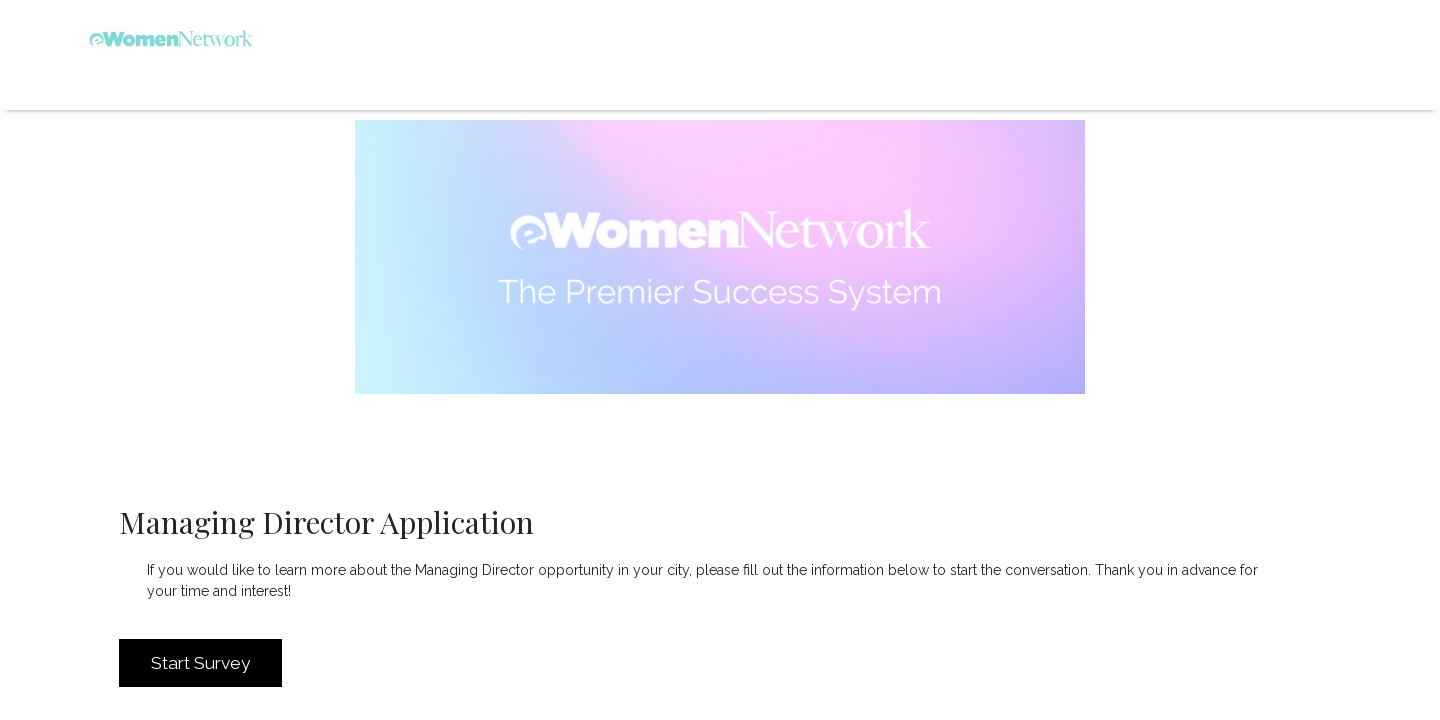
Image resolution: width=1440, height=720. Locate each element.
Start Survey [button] (200, 663)
